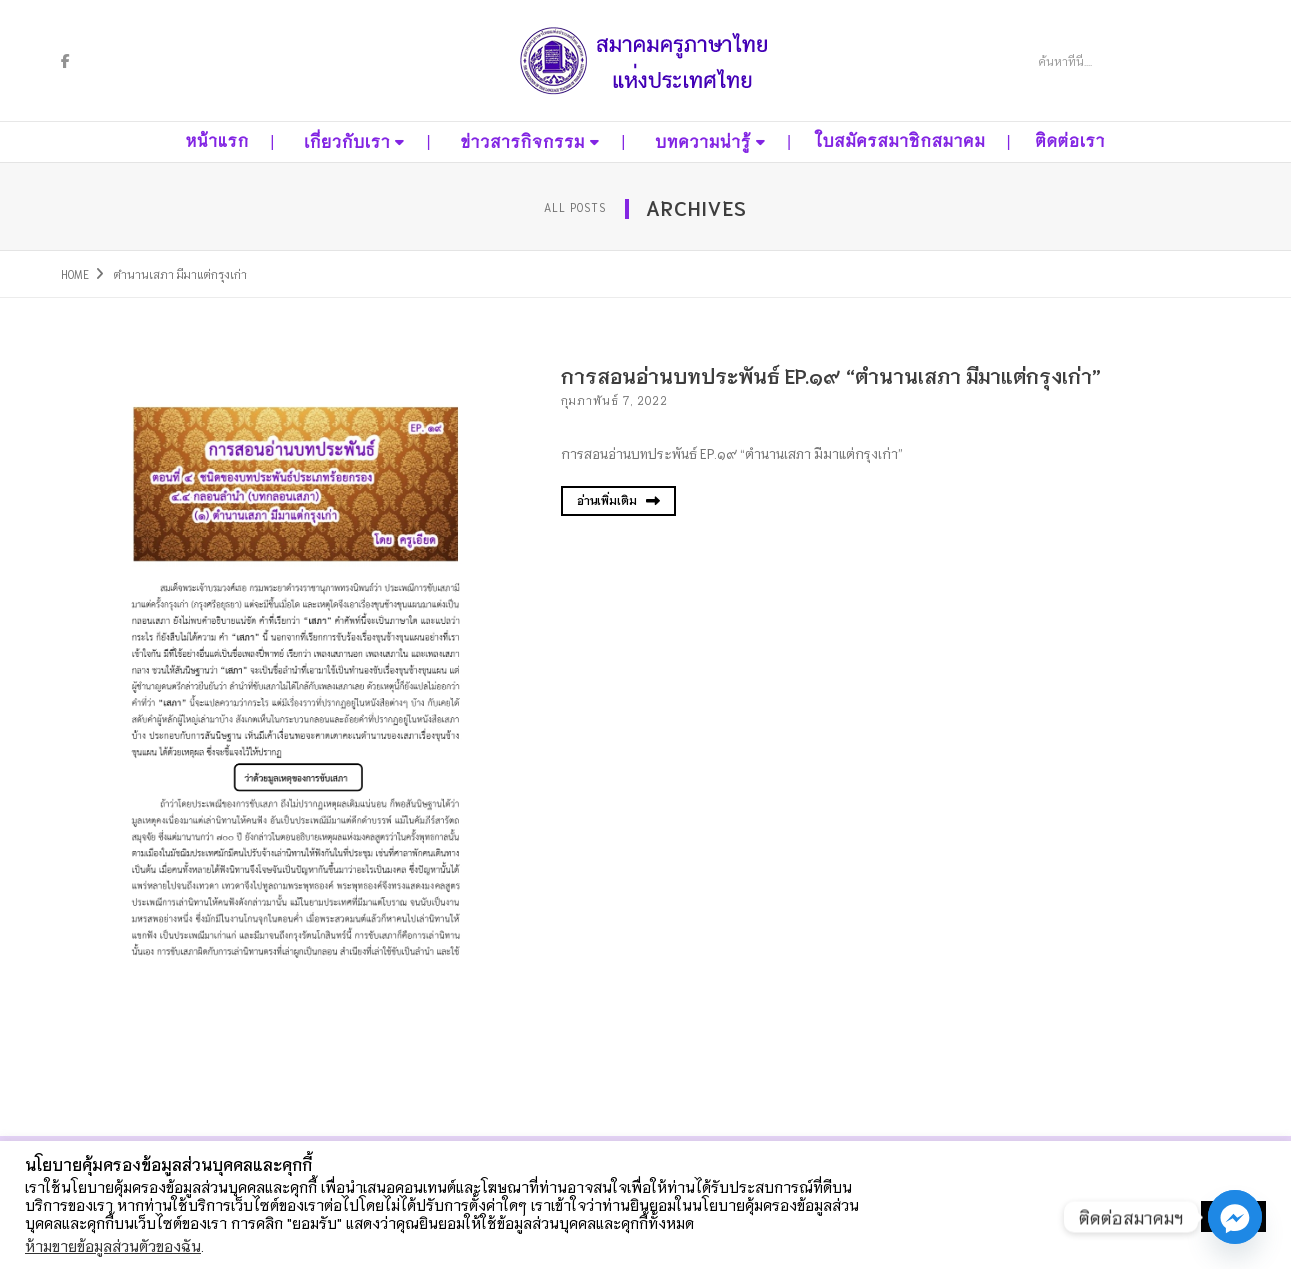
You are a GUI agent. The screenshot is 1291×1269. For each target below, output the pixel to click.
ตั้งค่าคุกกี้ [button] (1155, 1217)
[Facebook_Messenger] (1235, 1217)
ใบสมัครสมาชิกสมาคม (900, 141)
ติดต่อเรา (1070, 141)
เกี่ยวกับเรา (347, 142)
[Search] (1112, 61)
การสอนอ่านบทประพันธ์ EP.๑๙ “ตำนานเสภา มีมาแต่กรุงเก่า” (831, 375)
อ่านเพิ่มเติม (618, 500)
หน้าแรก (217, 141)
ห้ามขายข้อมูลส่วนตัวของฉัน (113, 1245)
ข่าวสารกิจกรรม (522, 142)
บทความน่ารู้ (703, 142)
